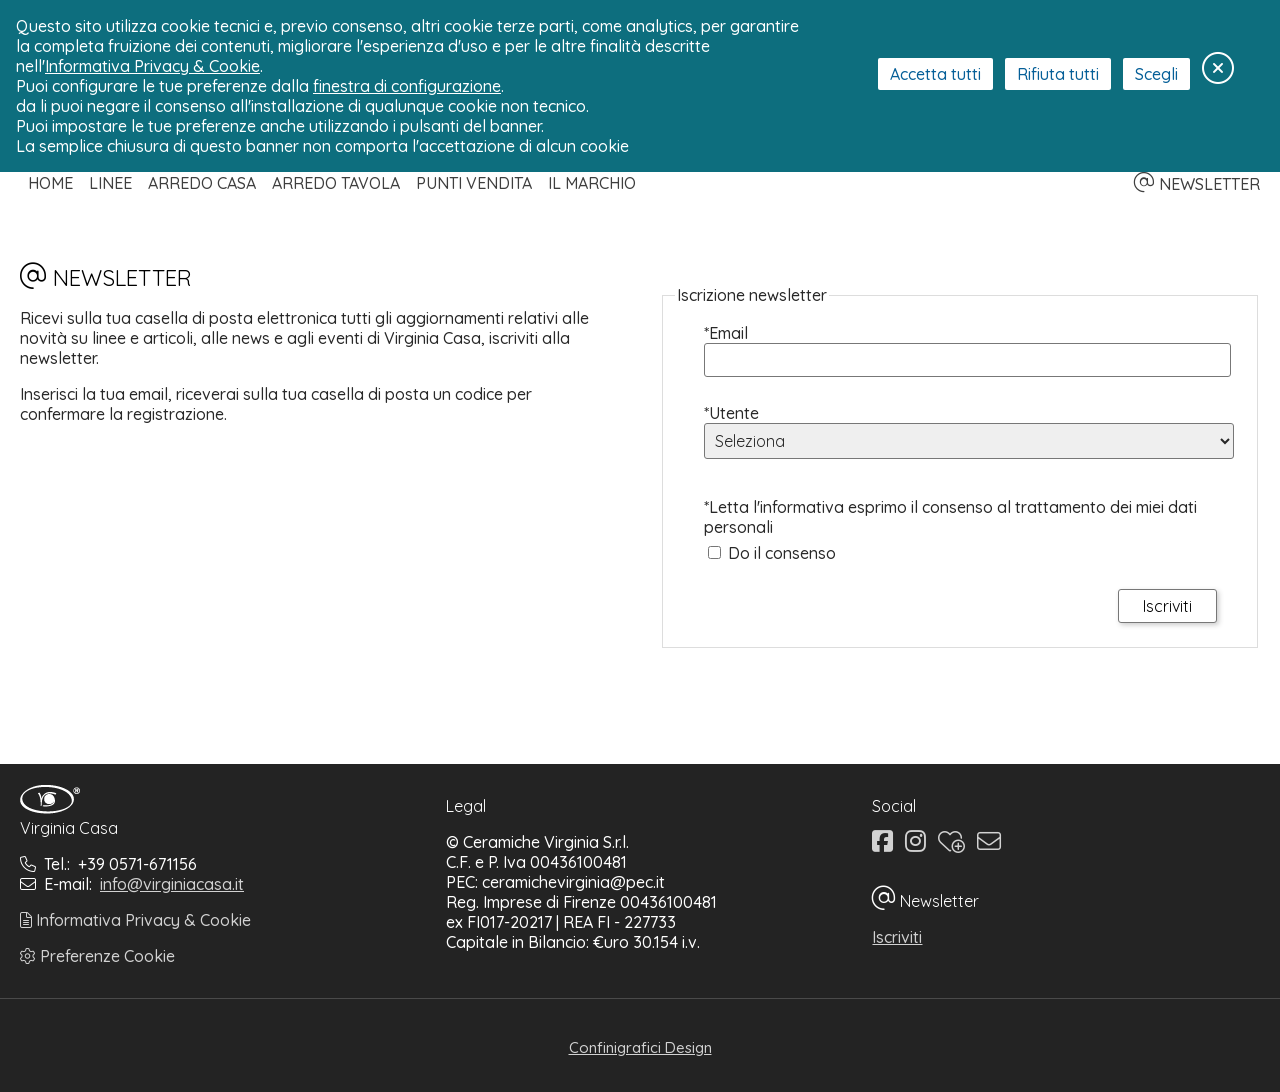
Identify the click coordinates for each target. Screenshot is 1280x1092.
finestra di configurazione (407, 86)
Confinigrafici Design (640, 1047)
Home (50, 183)
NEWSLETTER (1197, 184)
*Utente (731, 413)
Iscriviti (897, 937)
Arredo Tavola (336, 183)
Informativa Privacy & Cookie (135, 920)
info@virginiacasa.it (172, 884)
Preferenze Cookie (97, 956)
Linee (110, 183)
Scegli (1156, 74)
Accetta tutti (935, 74)
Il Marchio (592, 183)
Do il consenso (782, 553)
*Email (726, 333)
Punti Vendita (474, 183)
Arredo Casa (202, 183)
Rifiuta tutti (1058, 74)
